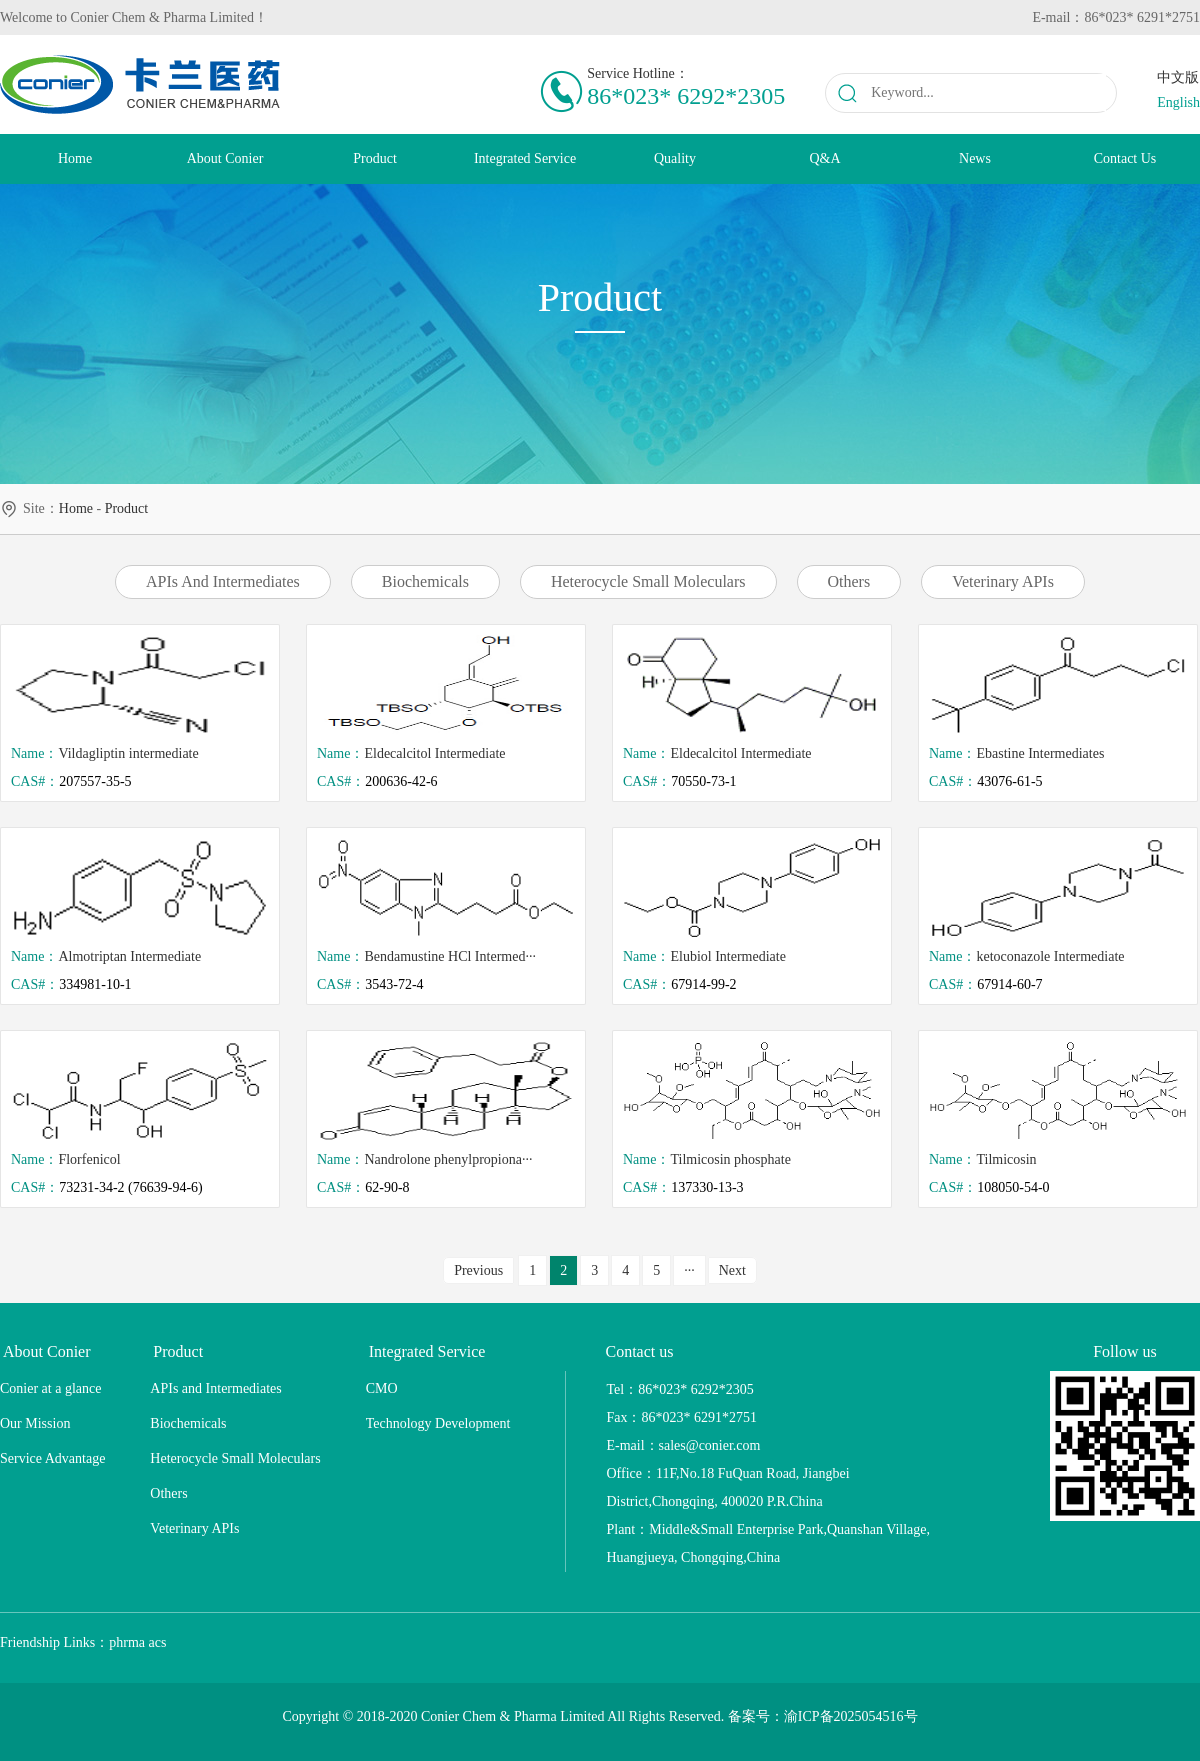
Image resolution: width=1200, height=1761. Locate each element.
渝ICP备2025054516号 (851, 1716)
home (76, 508)
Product (127, 508)
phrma (127, 1642)
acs (158, 1642)
